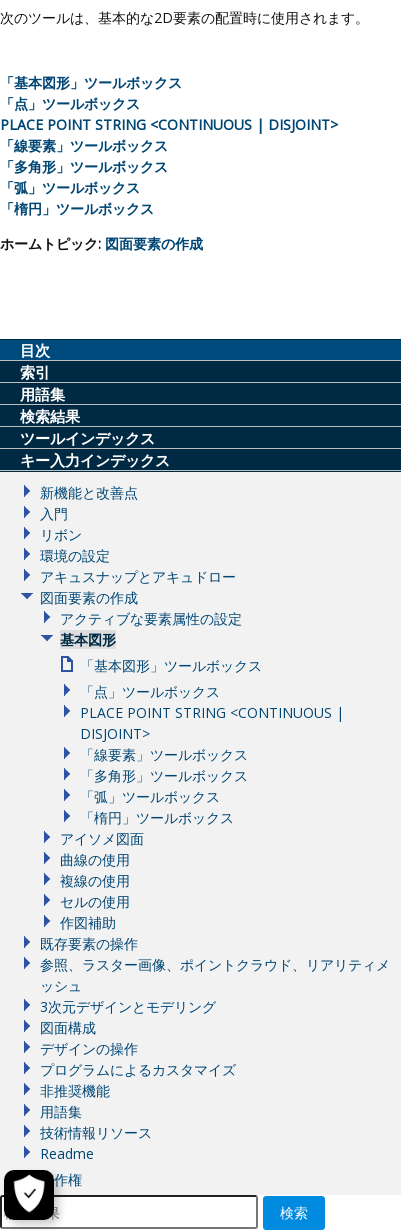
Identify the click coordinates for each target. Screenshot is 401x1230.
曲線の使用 (95, 859)
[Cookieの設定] (29, 1195)
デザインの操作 (89, 1048)
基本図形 (88, 639)
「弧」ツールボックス (70, 187)
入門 (54, 513)
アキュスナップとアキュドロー (138, 576)
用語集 (61, 1111)
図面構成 (68, 1027)
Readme (67, 1153)
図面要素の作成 (154, 243)
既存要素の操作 (89, 943)
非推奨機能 (75, 1090)
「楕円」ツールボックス (77, 208)
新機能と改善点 (89, 492)
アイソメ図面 (102, 838)
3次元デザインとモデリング (128, 1006)
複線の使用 (95, 880)
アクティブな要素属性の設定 (151, 618)
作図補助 (88, 922)
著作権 (61, 1179)
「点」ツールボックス (70, 103)
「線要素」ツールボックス (84, 145)
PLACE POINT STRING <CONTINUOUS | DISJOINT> (169, 124)
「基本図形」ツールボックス (91, 82)
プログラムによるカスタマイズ (138, 1069)
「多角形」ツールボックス (84, 166)
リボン (61, 534)
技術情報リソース (96, 1132)
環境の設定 (75, 555)
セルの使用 (95, 901)
